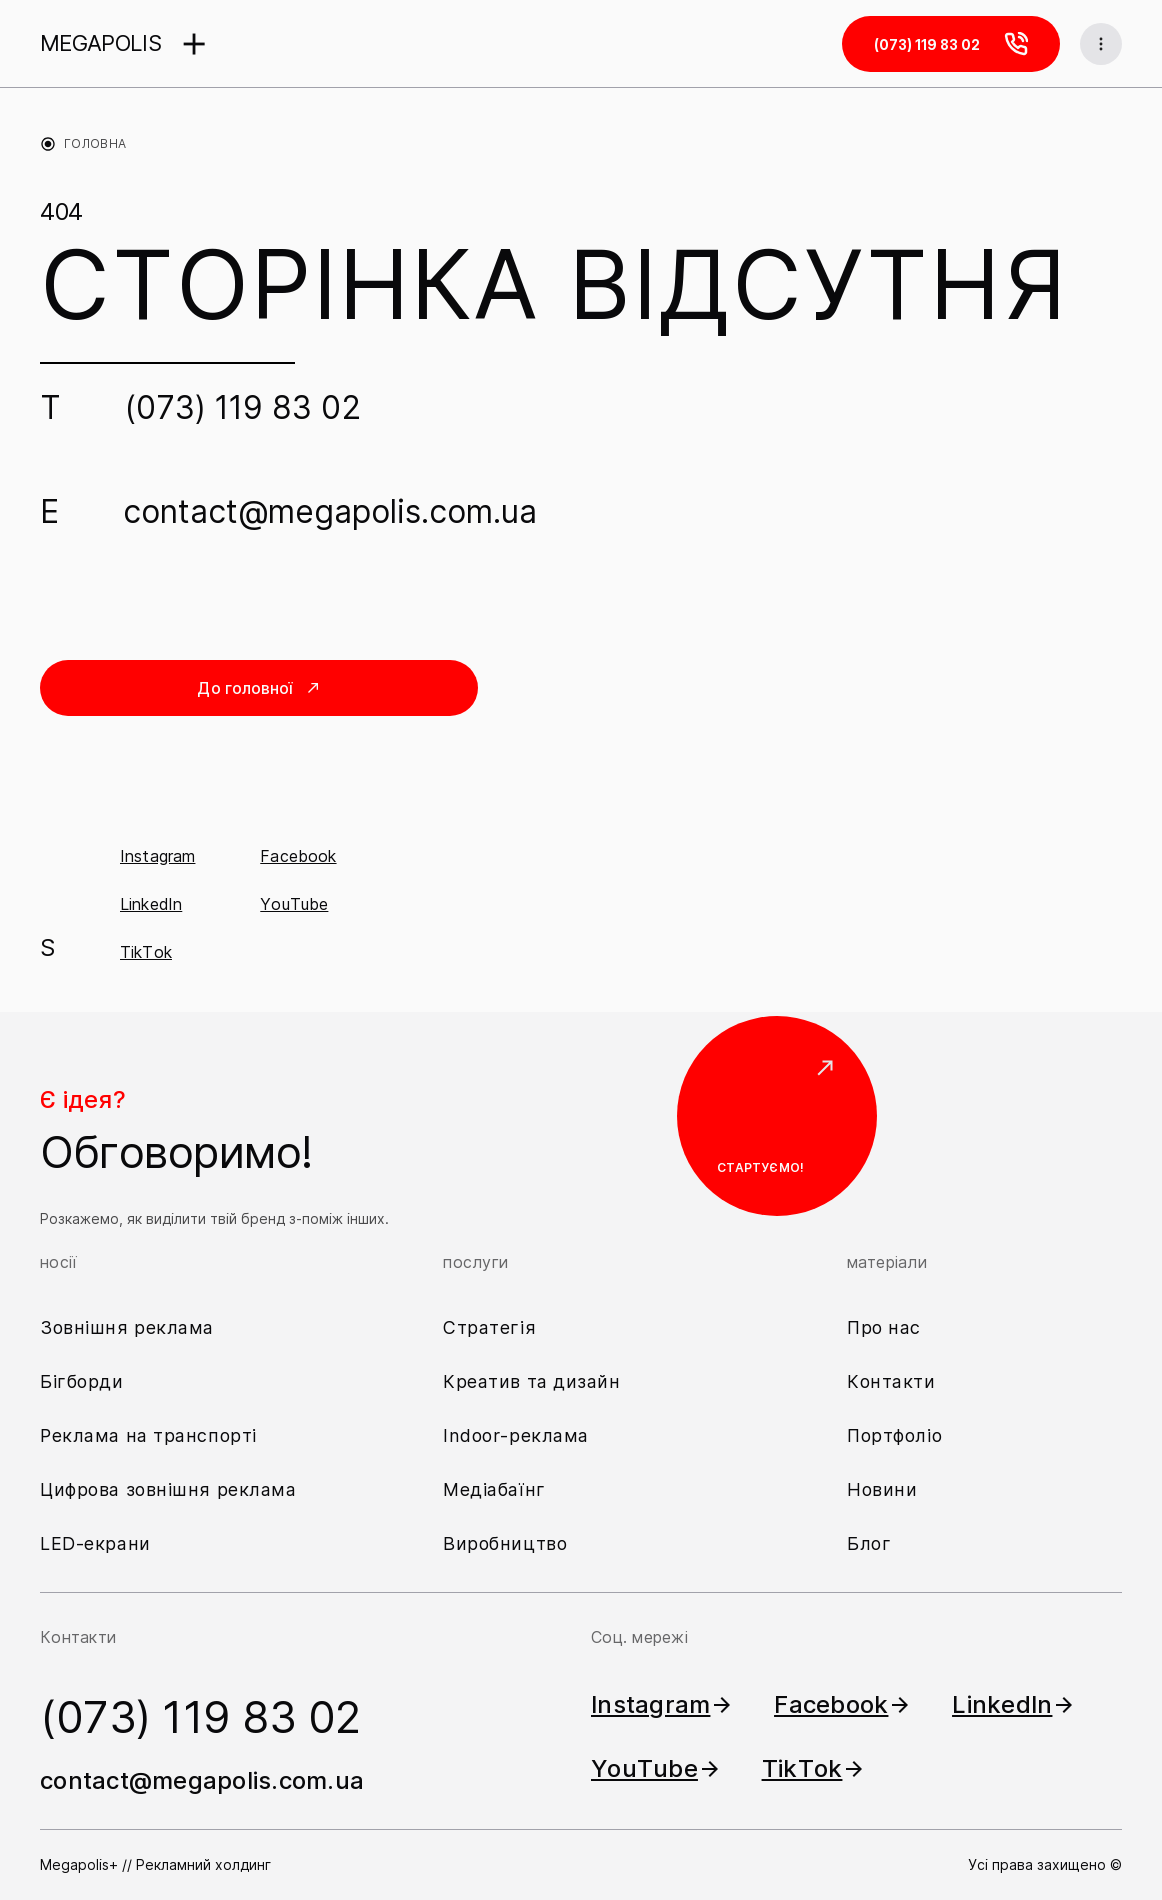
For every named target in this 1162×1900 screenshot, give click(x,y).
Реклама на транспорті (148, 1435)
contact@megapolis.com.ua (330, 511)
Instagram (157, 856)
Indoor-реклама (516, 1435)
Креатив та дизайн (532, 1381)
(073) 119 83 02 (243, 407)
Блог (869, 1543)
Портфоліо (894, 1435)
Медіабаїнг (494, 1489)
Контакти (891, 1381)
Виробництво (505, 1543)
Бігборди (82, 1381)
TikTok (146, 952)
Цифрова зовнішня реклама (168, 1489)
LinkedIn (151, 904)
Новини (882, 1489)
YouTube (294, 904)
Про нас (884, 1327)
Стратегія (489, 1327)
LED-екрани (95, 1543)
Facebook (298, 856)
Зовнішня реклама (127, 1327)
